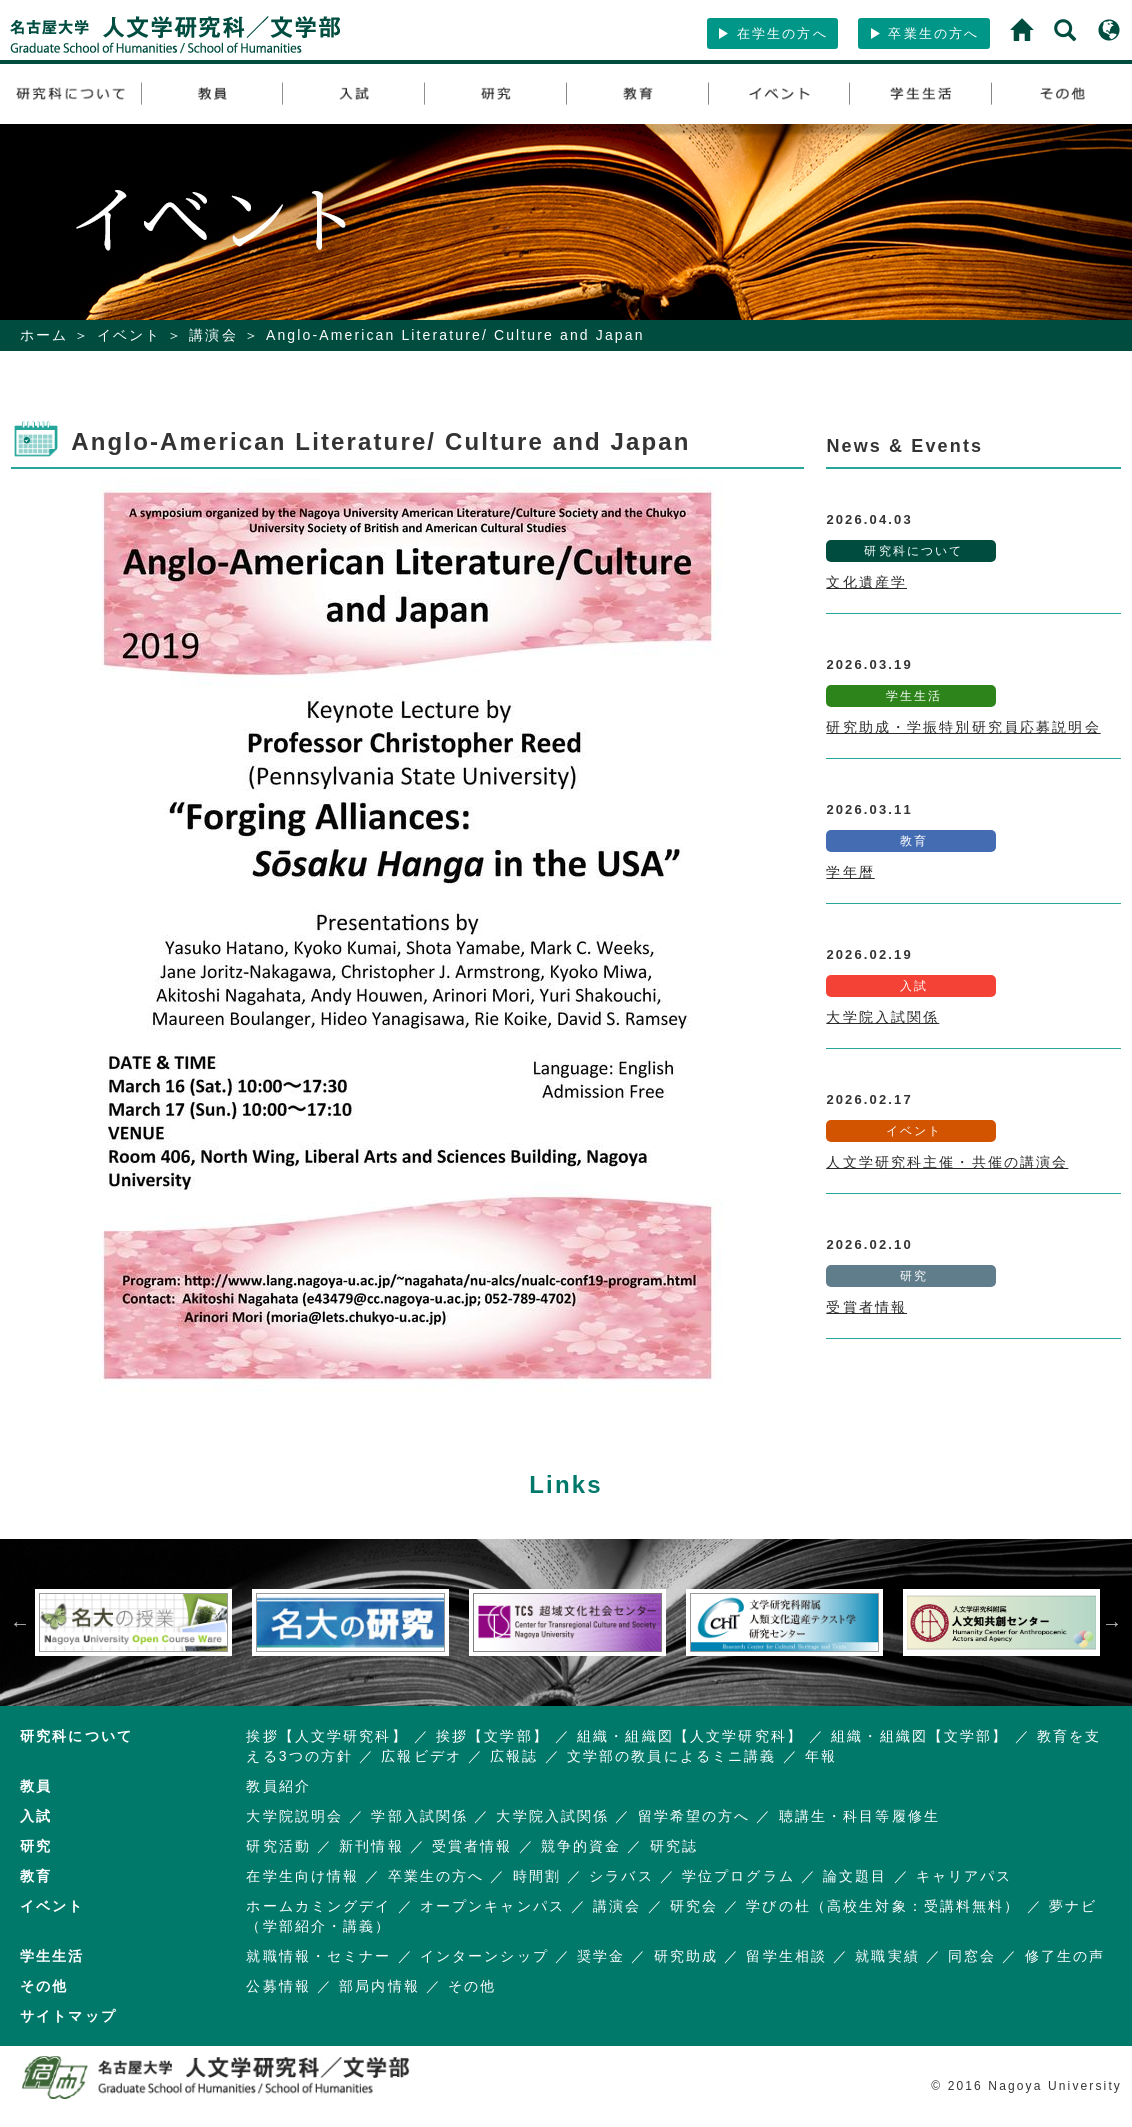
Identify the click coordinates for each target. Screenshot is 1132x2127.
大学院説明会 (294, 1816)
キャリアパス (964, 1876)
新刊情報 (371, 1846)
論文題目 (855, 1876)
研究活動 (278, 1846)
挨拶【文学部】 (492, 1736)
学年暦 (850, 872)
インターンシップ (484, 1956)
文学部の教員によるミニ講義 (672, 1756)
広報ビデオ (421, 1756)
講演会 (213, 335)
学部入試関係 (419, 1816)
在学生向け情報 (302, 1876)
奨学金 (601, 1956)
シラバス (621, 1876)
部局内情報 (379, 1986)
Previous (20, 1623)
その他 (472, 1986)
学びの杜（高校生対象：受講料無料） (883, 1906)
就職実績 (887, 1956)
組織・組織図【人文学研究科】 (690, 1736)
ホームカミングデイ (318, 1906)
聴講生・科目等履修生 (859, 1816)
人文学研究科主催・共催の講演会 (947, 1162)
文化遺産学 (866, 582)
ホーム (44, 335)
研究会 (694, 1906)
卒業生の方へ (924, 33)
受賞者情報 (866, 1307)
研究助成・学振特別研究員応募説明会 (963, 727)
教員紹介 (278, 1786)
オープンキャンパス (492, 1906)
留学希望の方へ (694, 1816)
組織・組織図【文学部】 (919, 1736)
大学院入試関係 (882, 1017)
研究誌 (674, 1846)
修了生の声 (1065, 1956)
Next (1112, 1623)
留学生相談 (786, 1956)
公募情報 (278, 1986)
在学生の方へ (772, 33)
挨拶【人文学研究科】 (326, 1736)
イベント (129, 335)
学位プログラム (738, 1876)
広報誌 (514, 1756)
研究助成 (686, 1956)
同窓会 (972, 1956)
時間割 (537, 1876)
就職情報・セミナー (318, 1956)
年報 (821, 1756)
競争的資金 (581, 1846)
